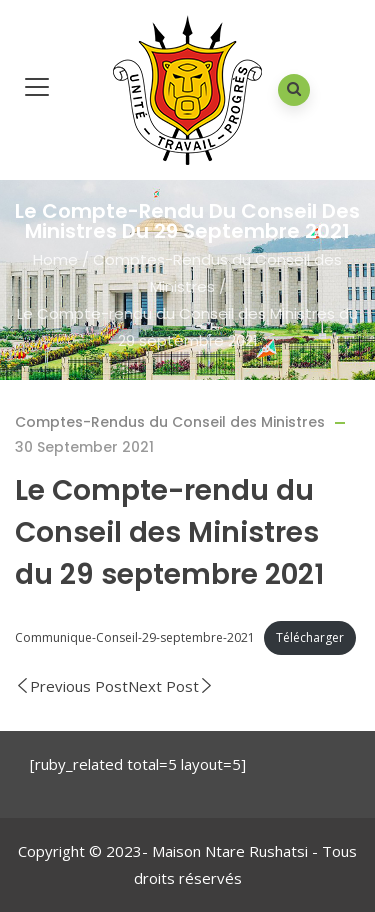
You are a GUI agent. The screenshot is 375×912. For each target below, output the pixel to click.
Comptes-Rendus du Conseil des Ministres (170, 422)
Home (55, 259)
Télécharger (310, 637)
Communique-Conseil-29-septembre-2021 (135, 637)
